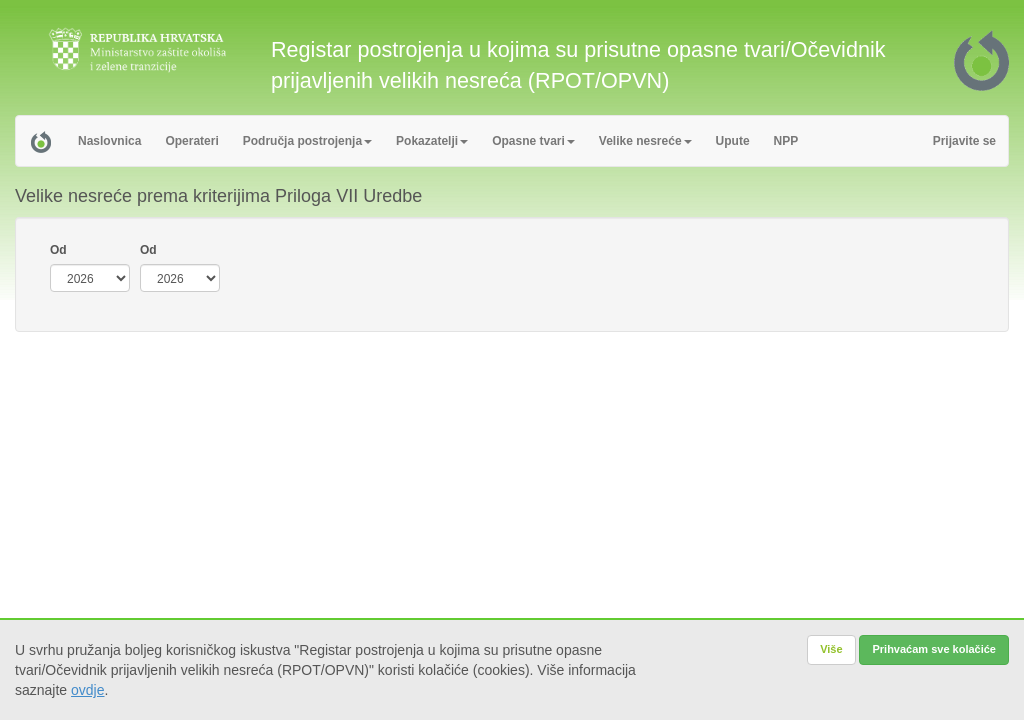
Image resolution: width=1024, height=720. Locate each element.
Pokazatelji (432, 141)
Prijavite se (964, 141)
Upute (733, 141)
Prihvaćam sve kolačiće (934, 649)
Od (58, 250)
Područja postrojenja (307, 141)
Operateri (191, 141)
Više (831, 649)
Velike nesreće (645, 141)
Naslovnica (109, 141)
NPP (786, 141)
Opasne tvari (533, 141)
